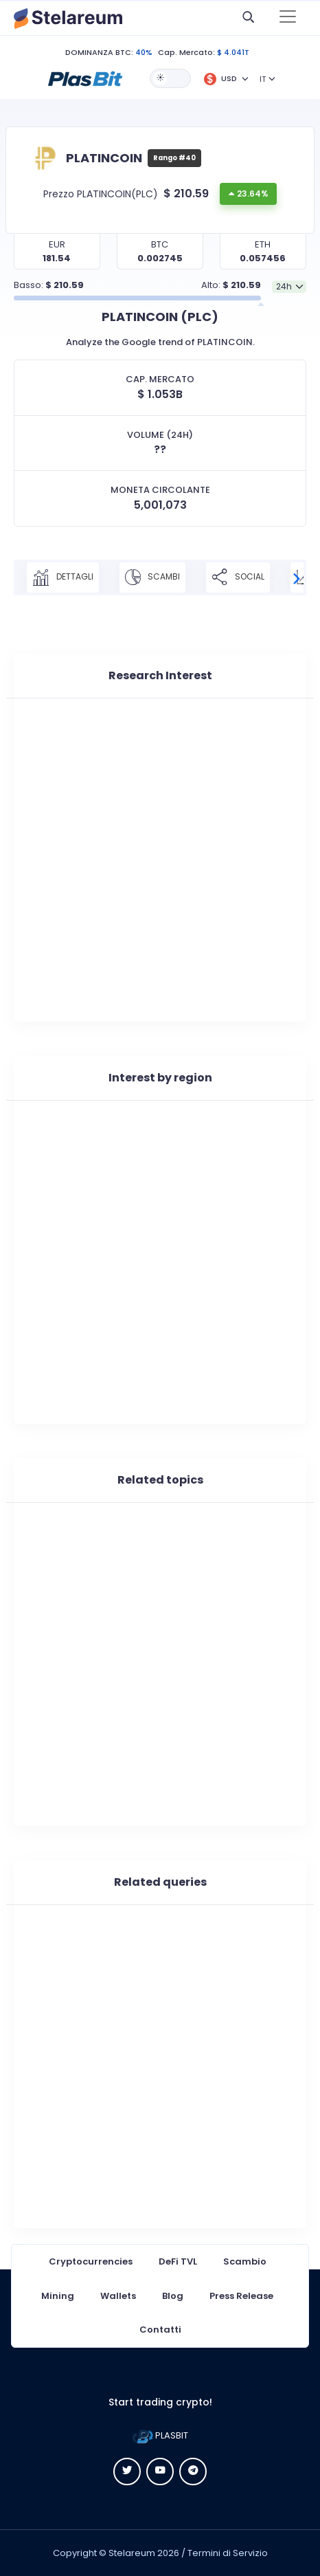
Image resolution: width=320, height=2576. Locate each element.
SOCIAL (238, 577)
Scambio (244, 2261)
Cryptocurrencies (91, 2261)
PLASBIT (160, 2435)
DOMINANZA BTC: (99, 52)
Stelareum (131, 2553)
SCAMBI (152, 577)
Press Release (241, 2295)
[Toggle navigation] (287, 18)
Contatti (160, 2329)
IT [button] (263, 79)
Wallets (118, 2295)
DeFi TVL (178, 2261)
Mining (57, 2295)
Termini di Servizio (227, 2553)
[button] (85, 77)
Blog (172, 2295)
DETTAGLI (62, 577)
